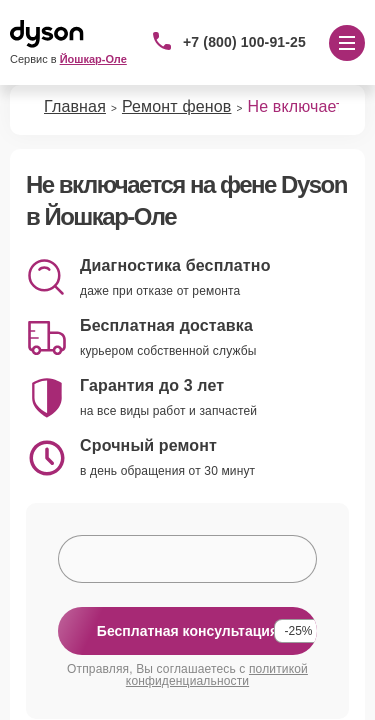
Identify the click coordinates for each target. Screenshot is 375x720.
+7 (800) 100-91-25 (244, 42)
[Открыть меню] (347, 43)
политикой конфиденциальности (217, 675)
